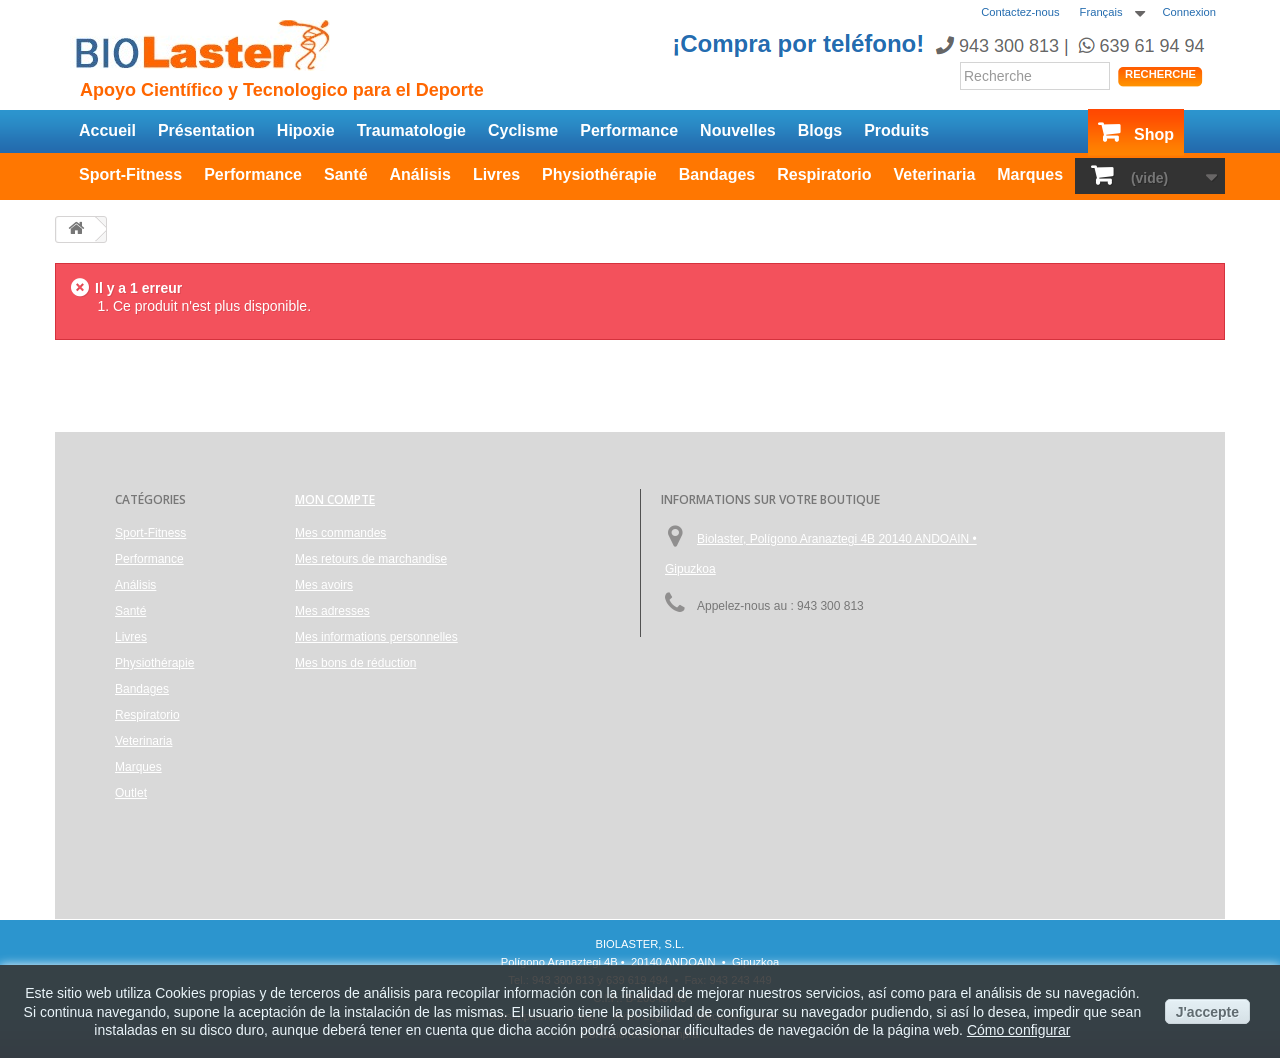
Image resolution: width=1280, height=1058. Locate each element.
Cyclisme (523, 130)
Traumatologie (411, 130)
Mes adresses (332, 611)
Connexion (1190, 12)
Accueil (107, 130)
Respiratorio (824, 174)
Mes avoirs (324, 585)
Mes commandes (340, 533)
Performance (629, 130)
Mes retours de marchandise (371, 559)
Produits (896, 130)
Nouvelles (738, 130)
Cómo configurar (1019, 1030)
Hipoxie (306, 130)
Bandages (717, 174)
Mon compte (335, 499)
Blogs (820, 130)
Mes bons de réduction (355, 663)
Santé (346, 174)
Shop (1154, 134)
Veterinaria (934, 174)
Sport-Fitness (130, 174)
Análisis (420, 174)
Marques (1030, 174)
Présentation (206, 130)
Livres (496, 174)
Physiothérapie (599, 174)
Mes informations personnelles (376, 637)
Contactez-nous (1020, 12)
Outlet (131, 793)
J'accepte (1207, 1012)
